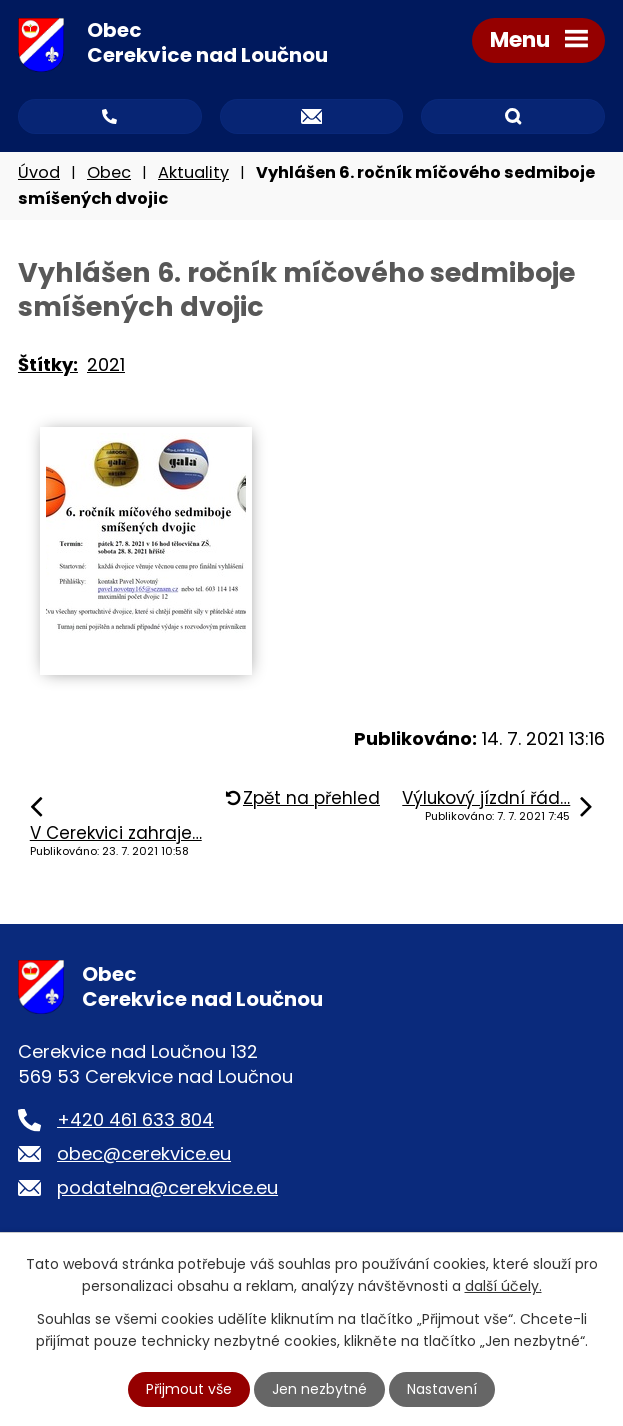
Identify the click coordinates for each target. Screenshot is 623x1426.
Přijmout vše (189, 1389)
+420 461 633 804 (135, 1119)
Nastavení (442, 1389)
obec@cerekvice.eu (144, 1153)
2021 (106, 364)
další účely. (503, 1286)
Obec (109, 172)
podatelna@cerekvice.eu (167, 1187)
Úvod (39, 172)
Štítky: (48, 364)
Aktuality (193, 172)
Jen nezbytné (319, 1389)
